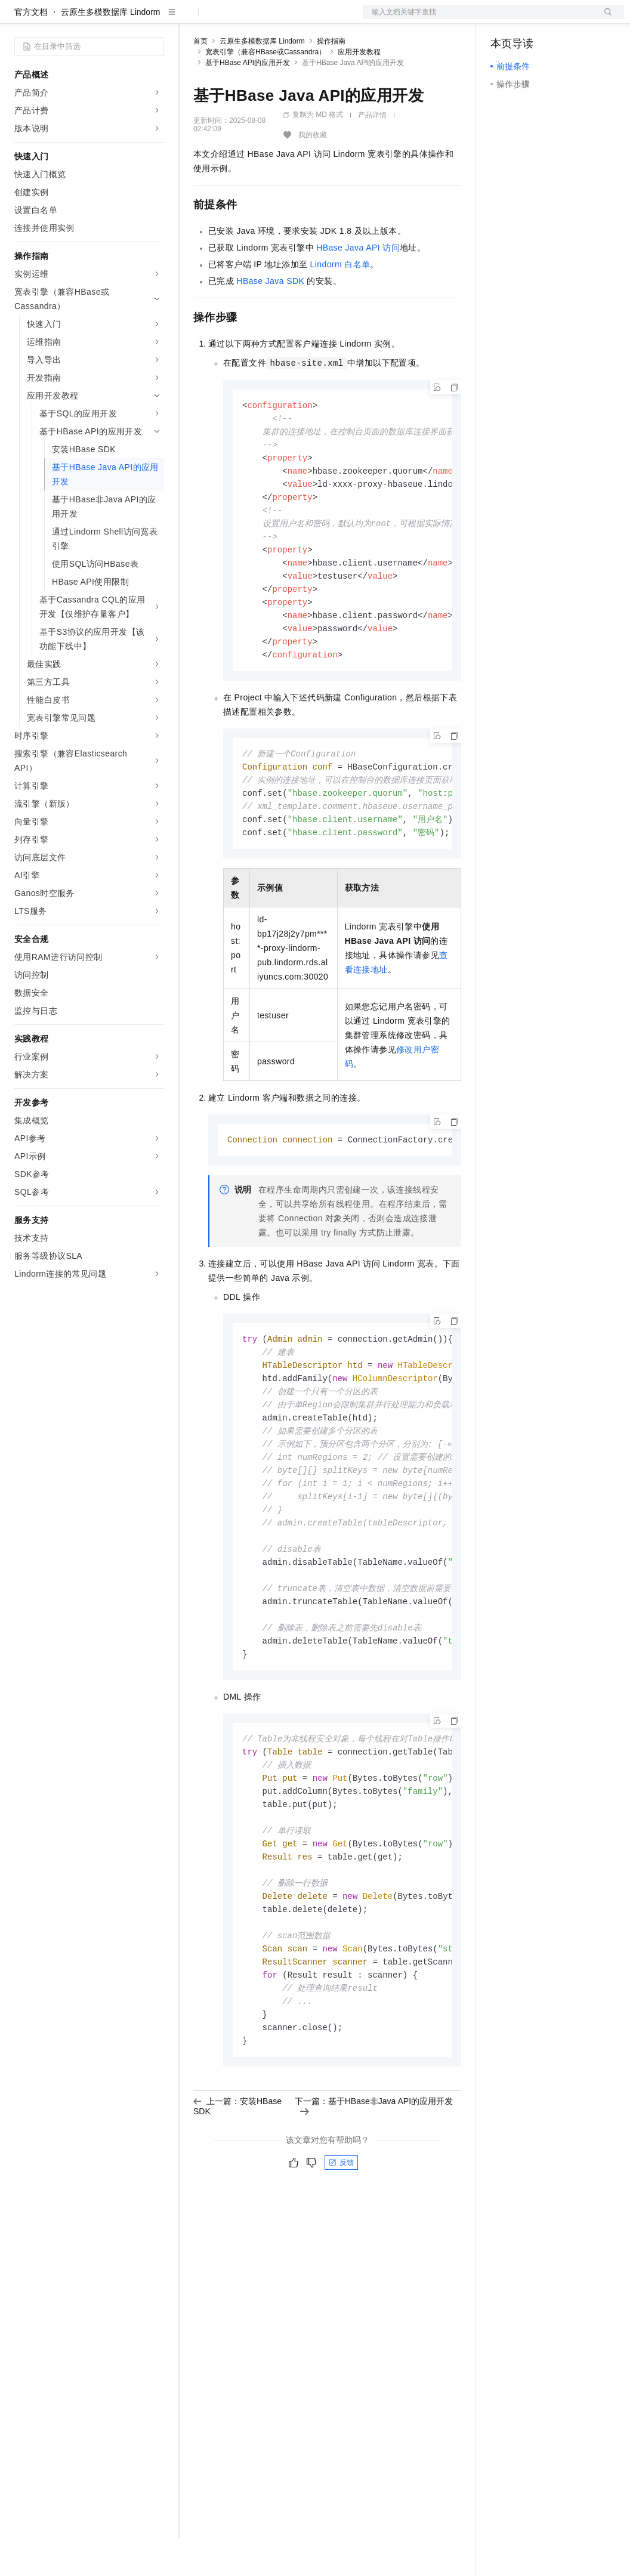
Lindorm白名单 (340, 302)
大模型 (122, 19)
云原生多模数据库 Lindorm (110, 50)
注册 (561, 19)
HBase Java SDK (270, 319)
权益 (229, 19)
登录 (604, 19)
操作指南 (331, 79)
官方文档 (31, 50)
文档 (478, 19)
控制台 (532, 19)
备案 (503, 19)
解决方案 (192, 19)
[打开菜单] (19, 19)
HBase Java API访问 (358, 286)
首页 (200, 79)
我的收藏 (312, 173)
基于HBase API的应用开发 (247, 101)
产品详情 (372, 153)
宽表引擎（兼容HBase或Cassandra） (265, 90)
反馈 (341, 2247)
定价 (257, 19)
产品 (155, 19)
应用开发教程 (359, 90)
